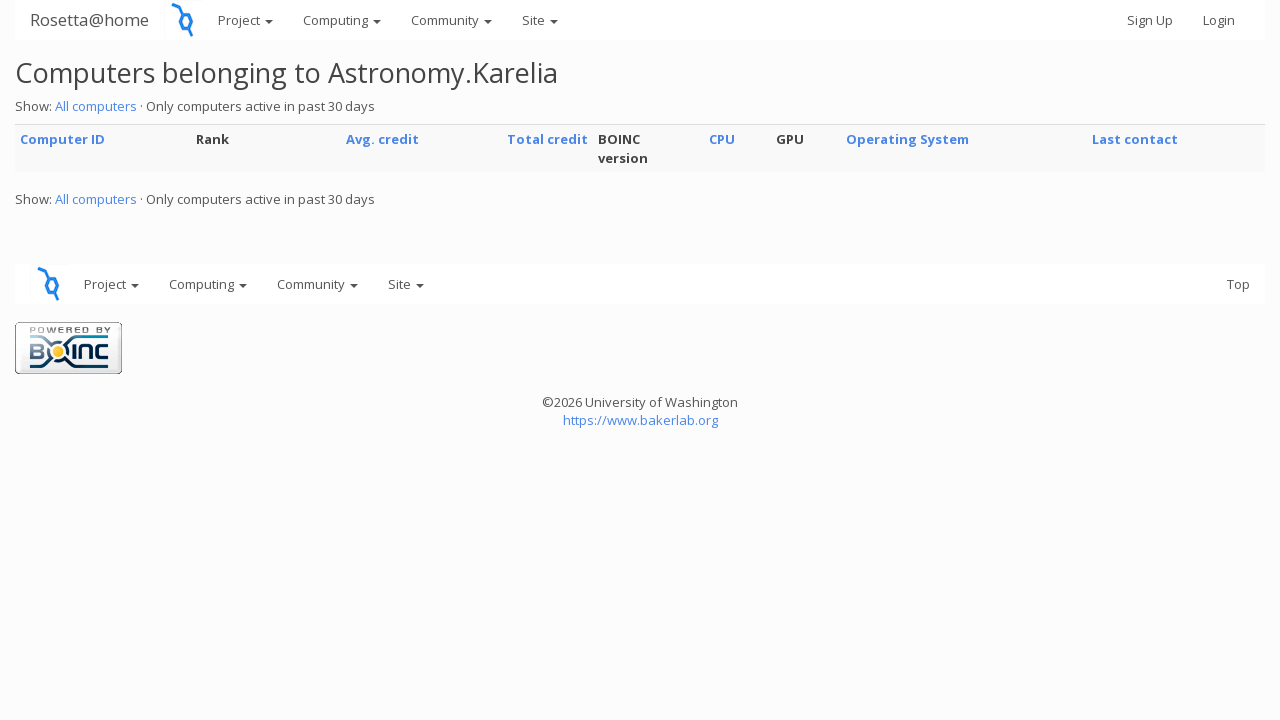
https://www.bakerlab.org (640, 420)
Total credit (547, 139)
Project (245, 20)
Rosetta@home (89, 19)
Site (540, 20)
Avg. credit (382, 139)
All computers (96, 106)
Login (1219, 20)
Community (451, 20)
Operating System (907, 139)
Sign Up (1150, 20)
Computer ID (62, 139)
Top (1238, 284)
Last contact (1135, 139)
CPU (722, 139)
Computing (342, 20)
